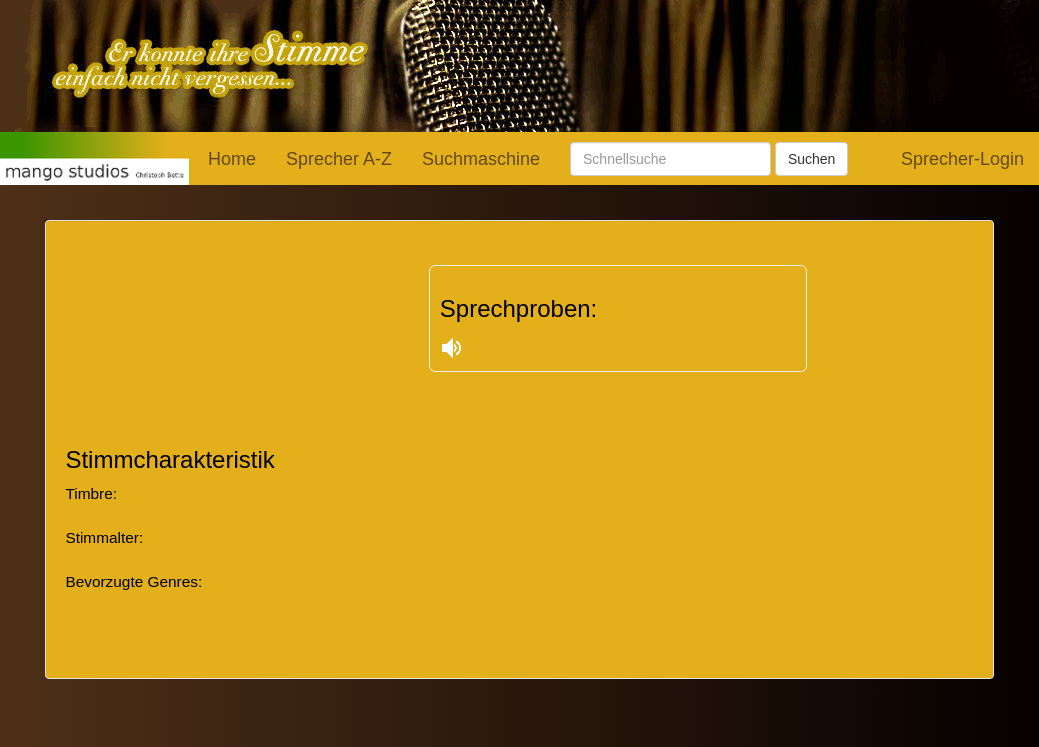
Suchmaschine (481, 159)
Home (232, 159)
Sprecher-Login (962, 159)
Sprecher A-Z (339, 159)
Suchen (811, 159)
